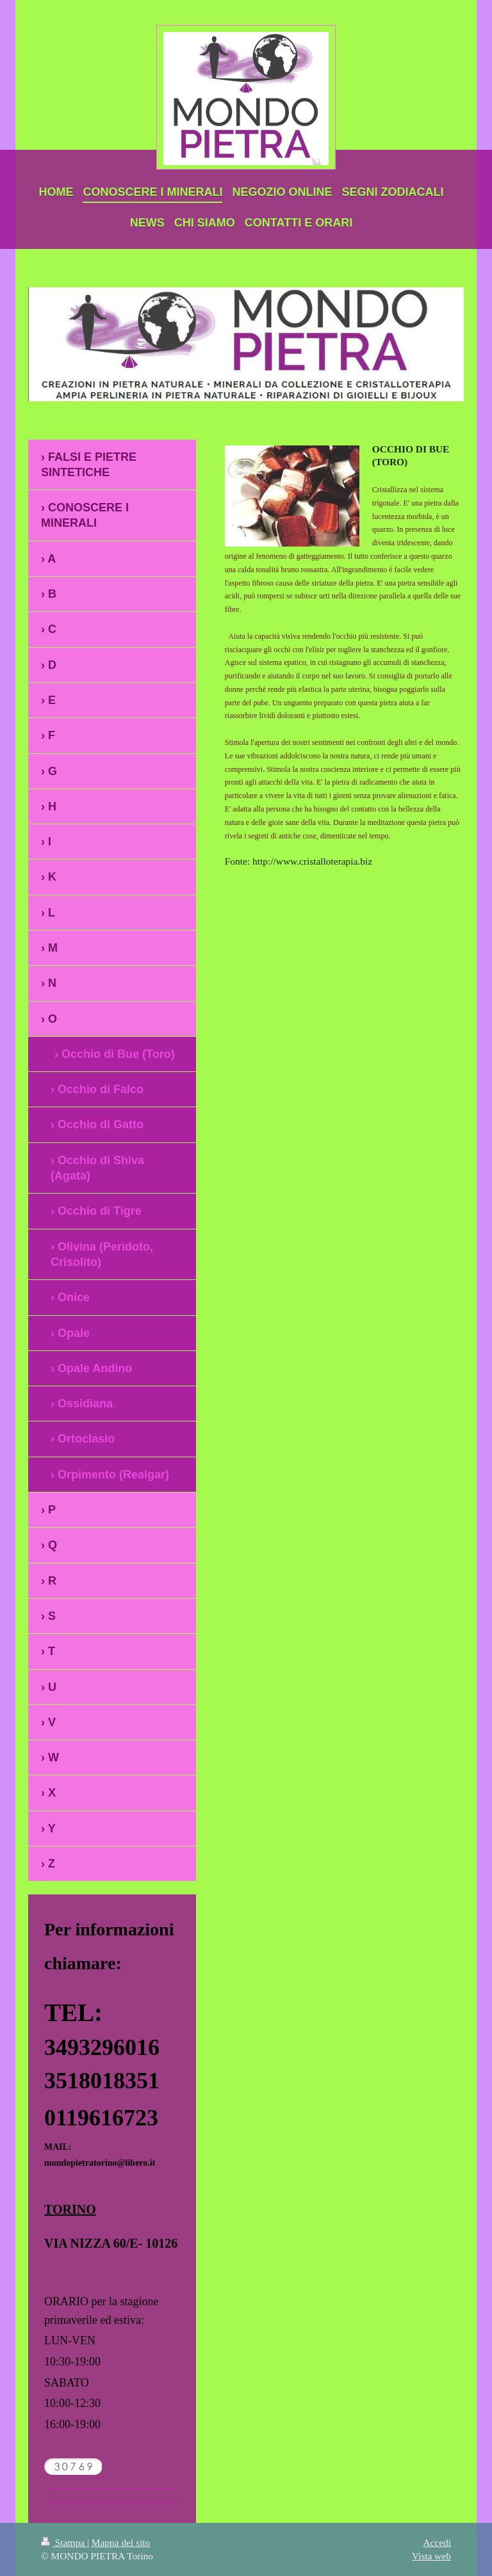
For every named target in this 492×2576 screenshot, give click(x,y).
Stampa (64, 2542)
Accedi (437, 2542)
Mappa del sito (121, 2542)
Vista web (431, 2555)
